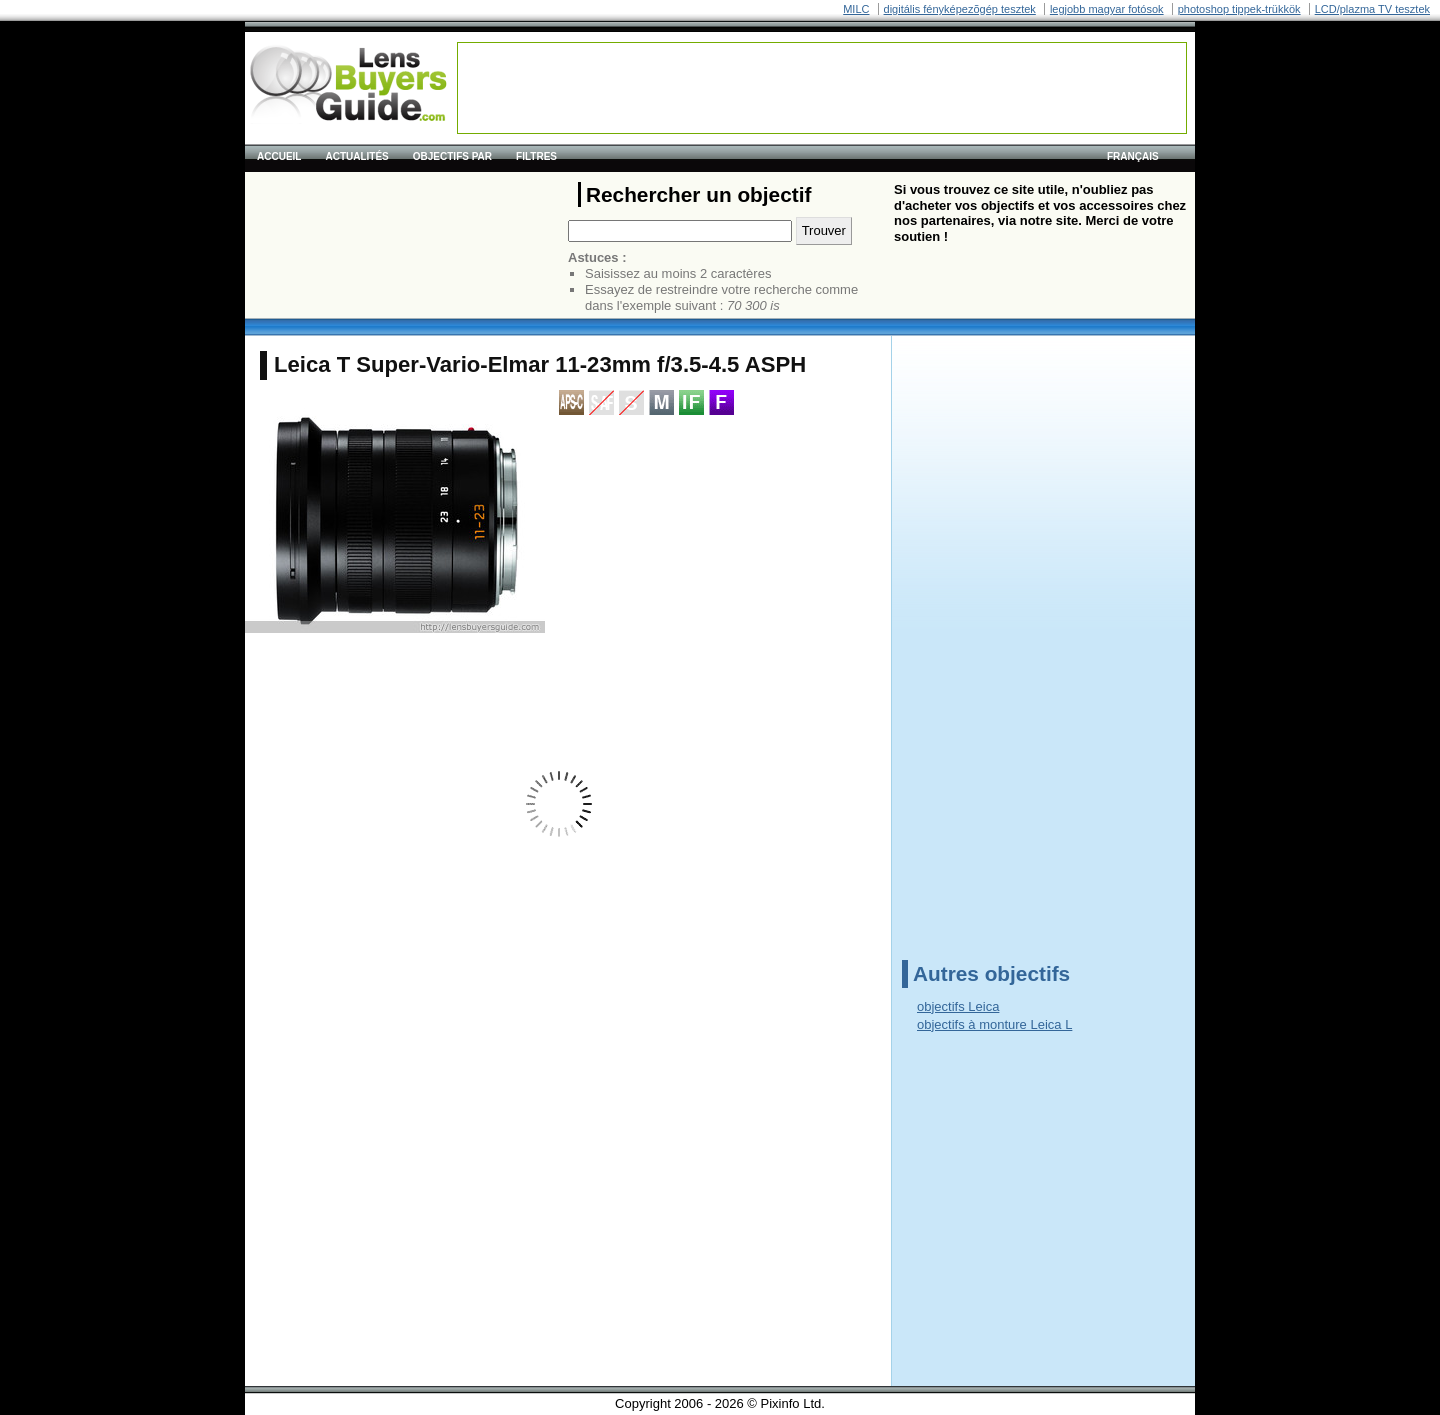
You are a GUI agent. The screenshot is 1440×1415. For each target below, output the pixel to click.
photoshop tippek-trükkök (1239, 9)
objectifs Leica (958, 1006)
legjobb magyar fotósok (1107, 9)
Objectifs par (452, 156)
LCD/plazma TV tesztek (1372, 9)
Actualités (356, 156)
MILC (856, 9)
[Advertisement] (822, 88)
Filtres (536, 156)
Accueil (279, 156)
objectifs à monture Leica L (994, 1024)
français (1133, 156)
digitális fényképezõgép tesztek (960, 9)
